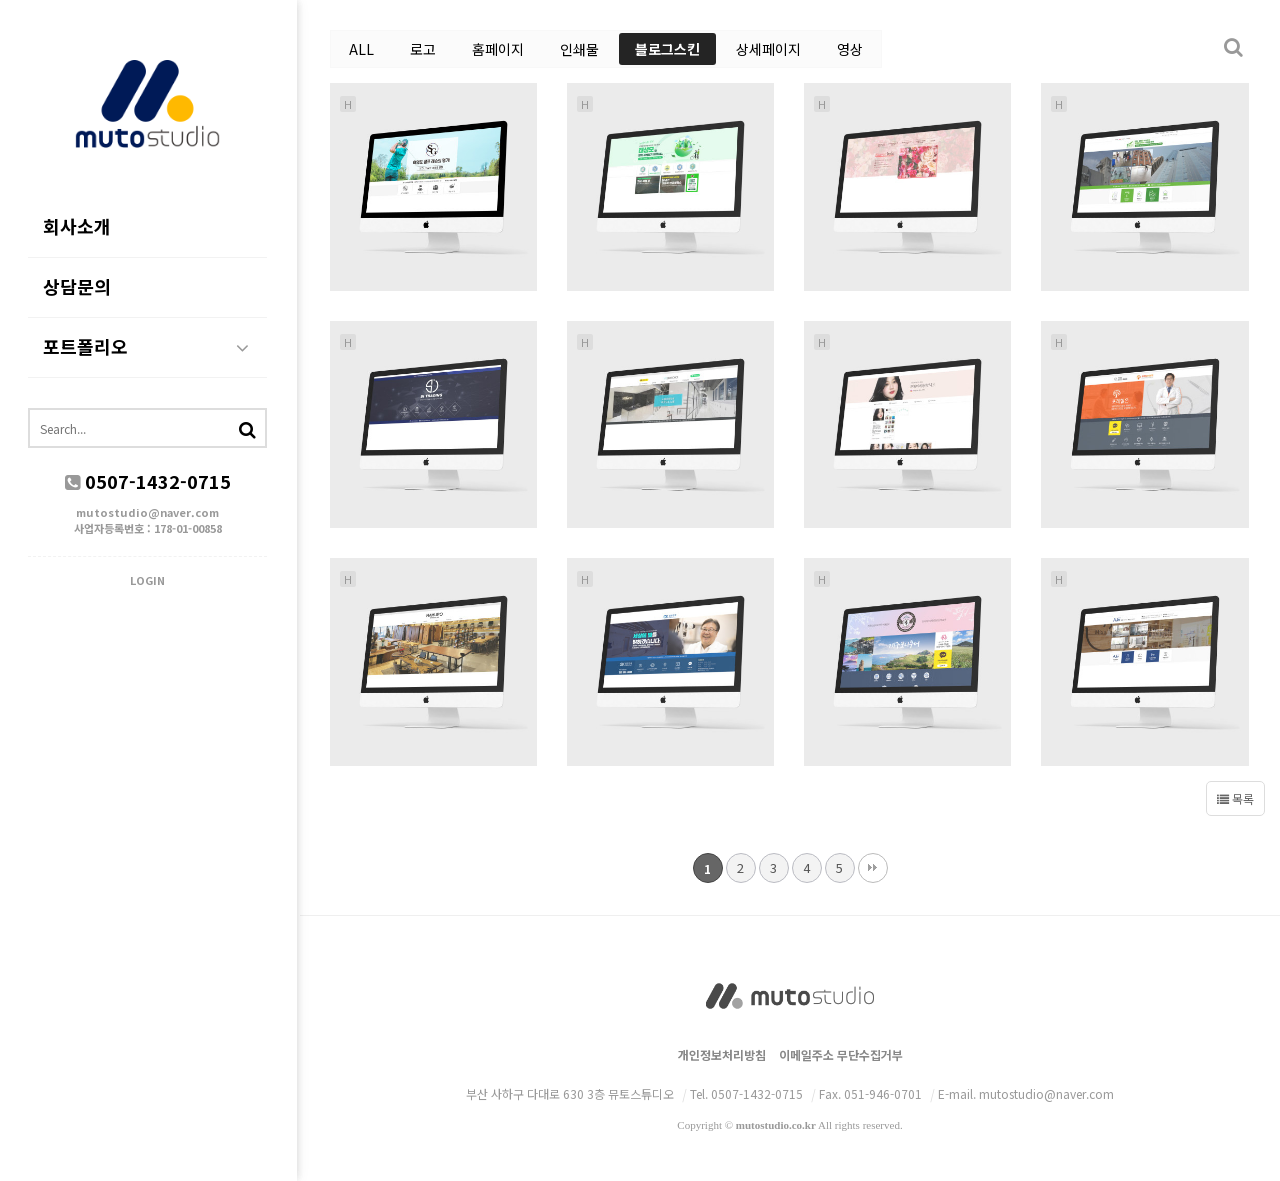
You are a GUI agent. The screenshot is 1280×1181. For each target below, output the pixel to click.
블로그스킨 (667, 49)
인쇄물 (579, 49)
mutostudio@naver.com (150, 513)
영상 (850, 49)
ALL (361, 49)
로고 (423, 49)
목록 (1235, 798)
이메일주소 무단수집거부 (841, 1054)
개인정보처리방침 (722, 1054)
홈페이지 (498, 49)
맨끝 (873, 868)
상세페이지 (768, 49)
